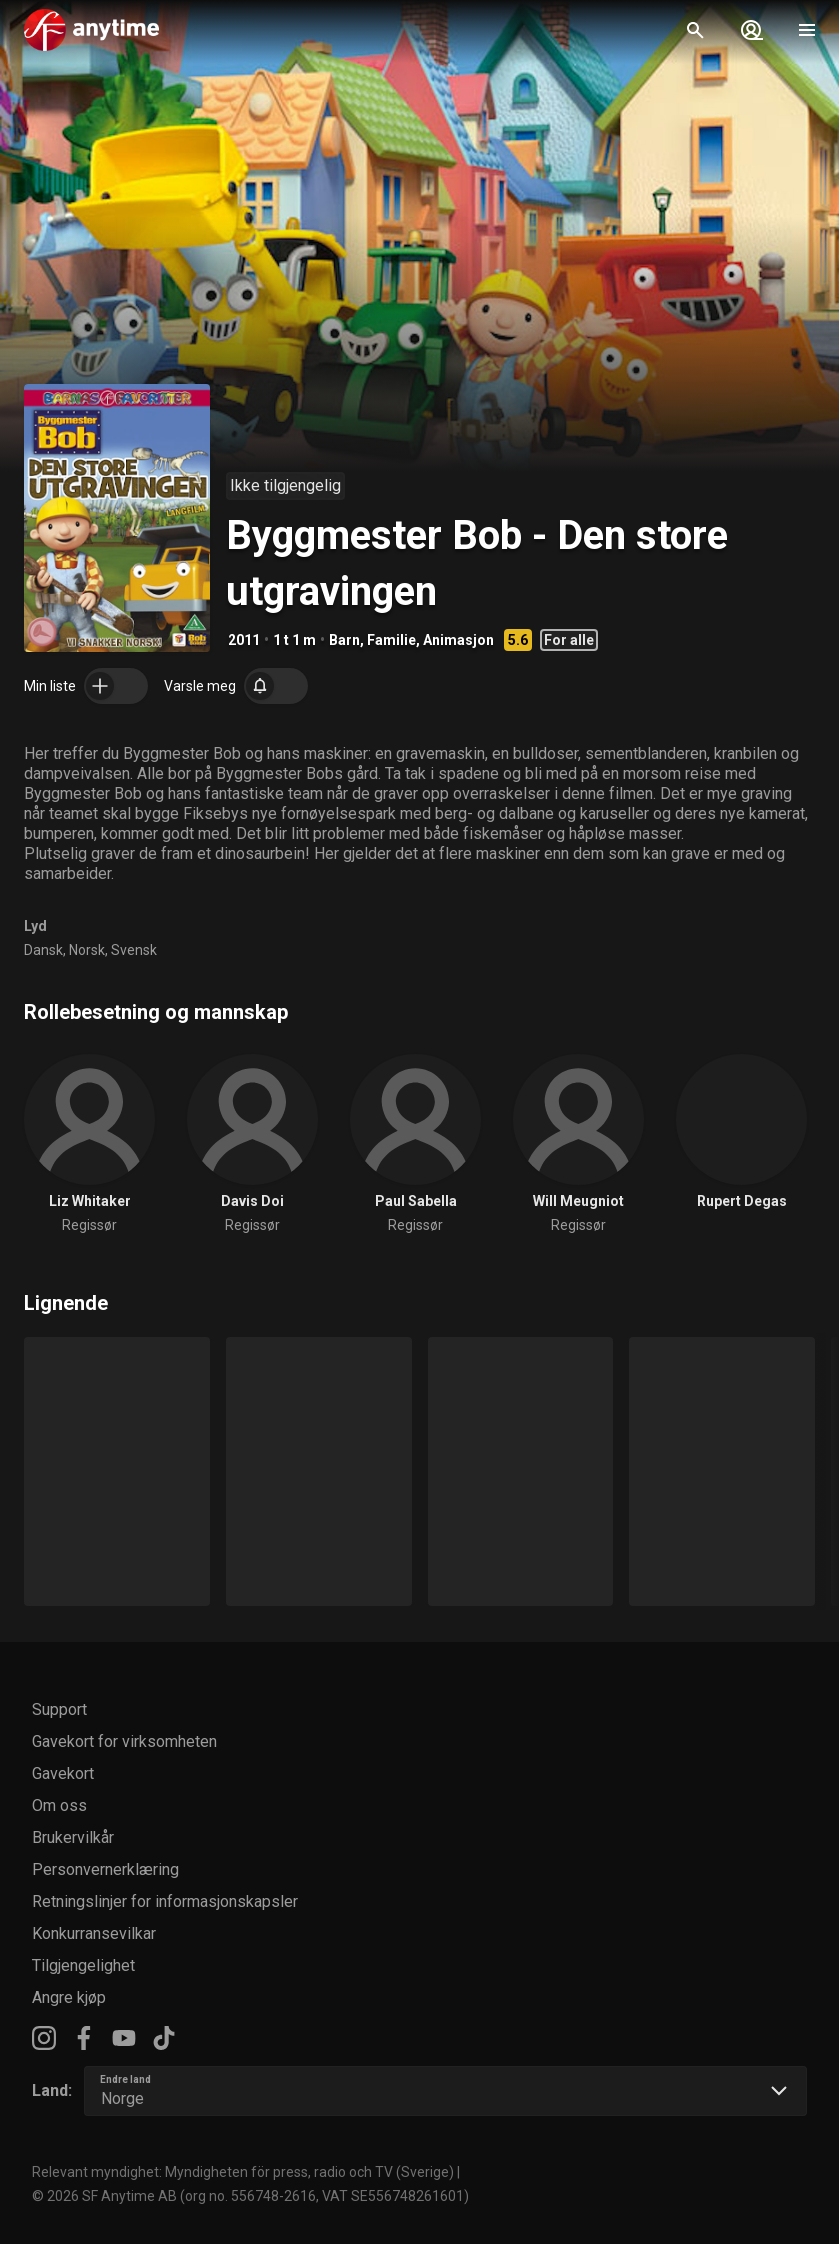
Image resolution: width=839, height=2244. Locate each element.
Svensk (134, 950)
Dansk (43, 950)
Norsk (87, 950)
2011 (244, 640)
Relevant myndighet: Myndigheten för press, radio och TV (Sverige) (243, 2172)
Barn (344, 640)
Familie (391, 640)
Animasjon (458, 640)
